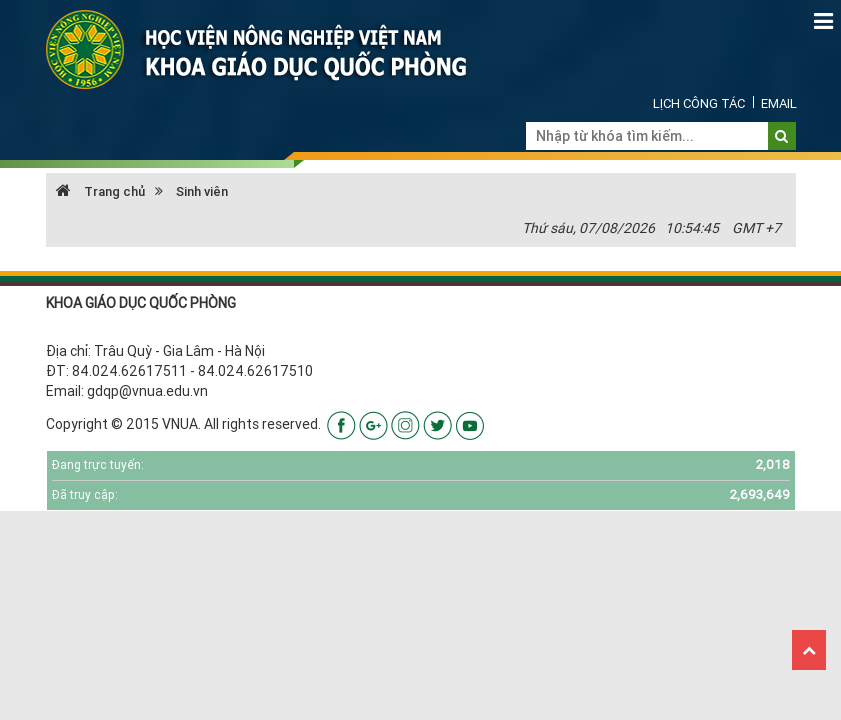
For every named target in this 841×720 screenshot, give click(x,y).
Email (779, 103)
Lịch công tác (699, 103)
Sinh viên (202, 191)
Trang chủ (100, 191)
